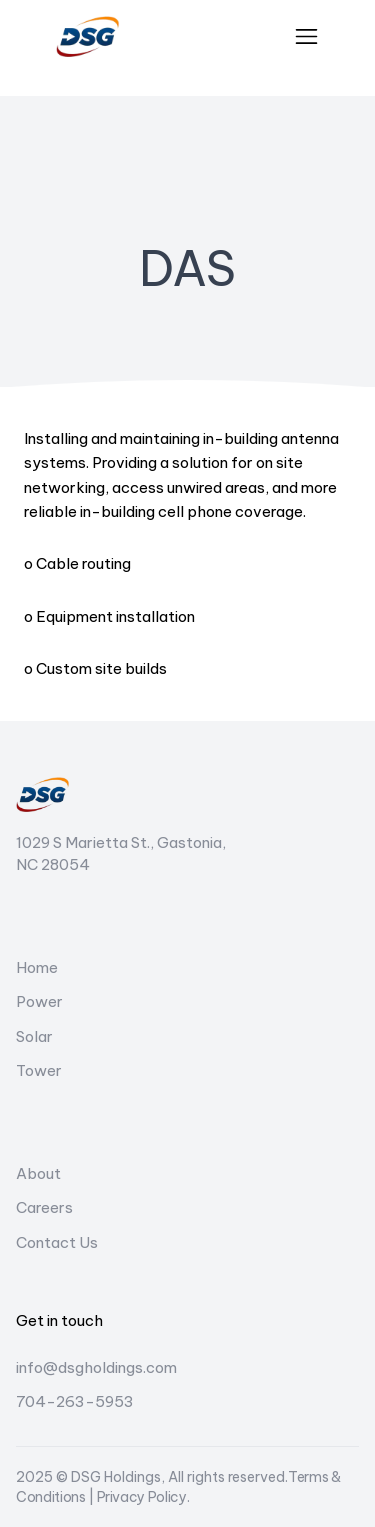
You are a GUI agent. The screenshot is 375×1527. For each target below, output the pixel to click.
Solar (34, 1036)
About (38, 1173)
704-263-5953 (75, 1401)
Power (39, 1001)
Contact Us (57, 1242)
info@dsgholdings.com (96, 1367)
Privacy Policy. (143, 1497)
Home (37, 967)
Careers (44, 1207)
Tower (39, 1070)
